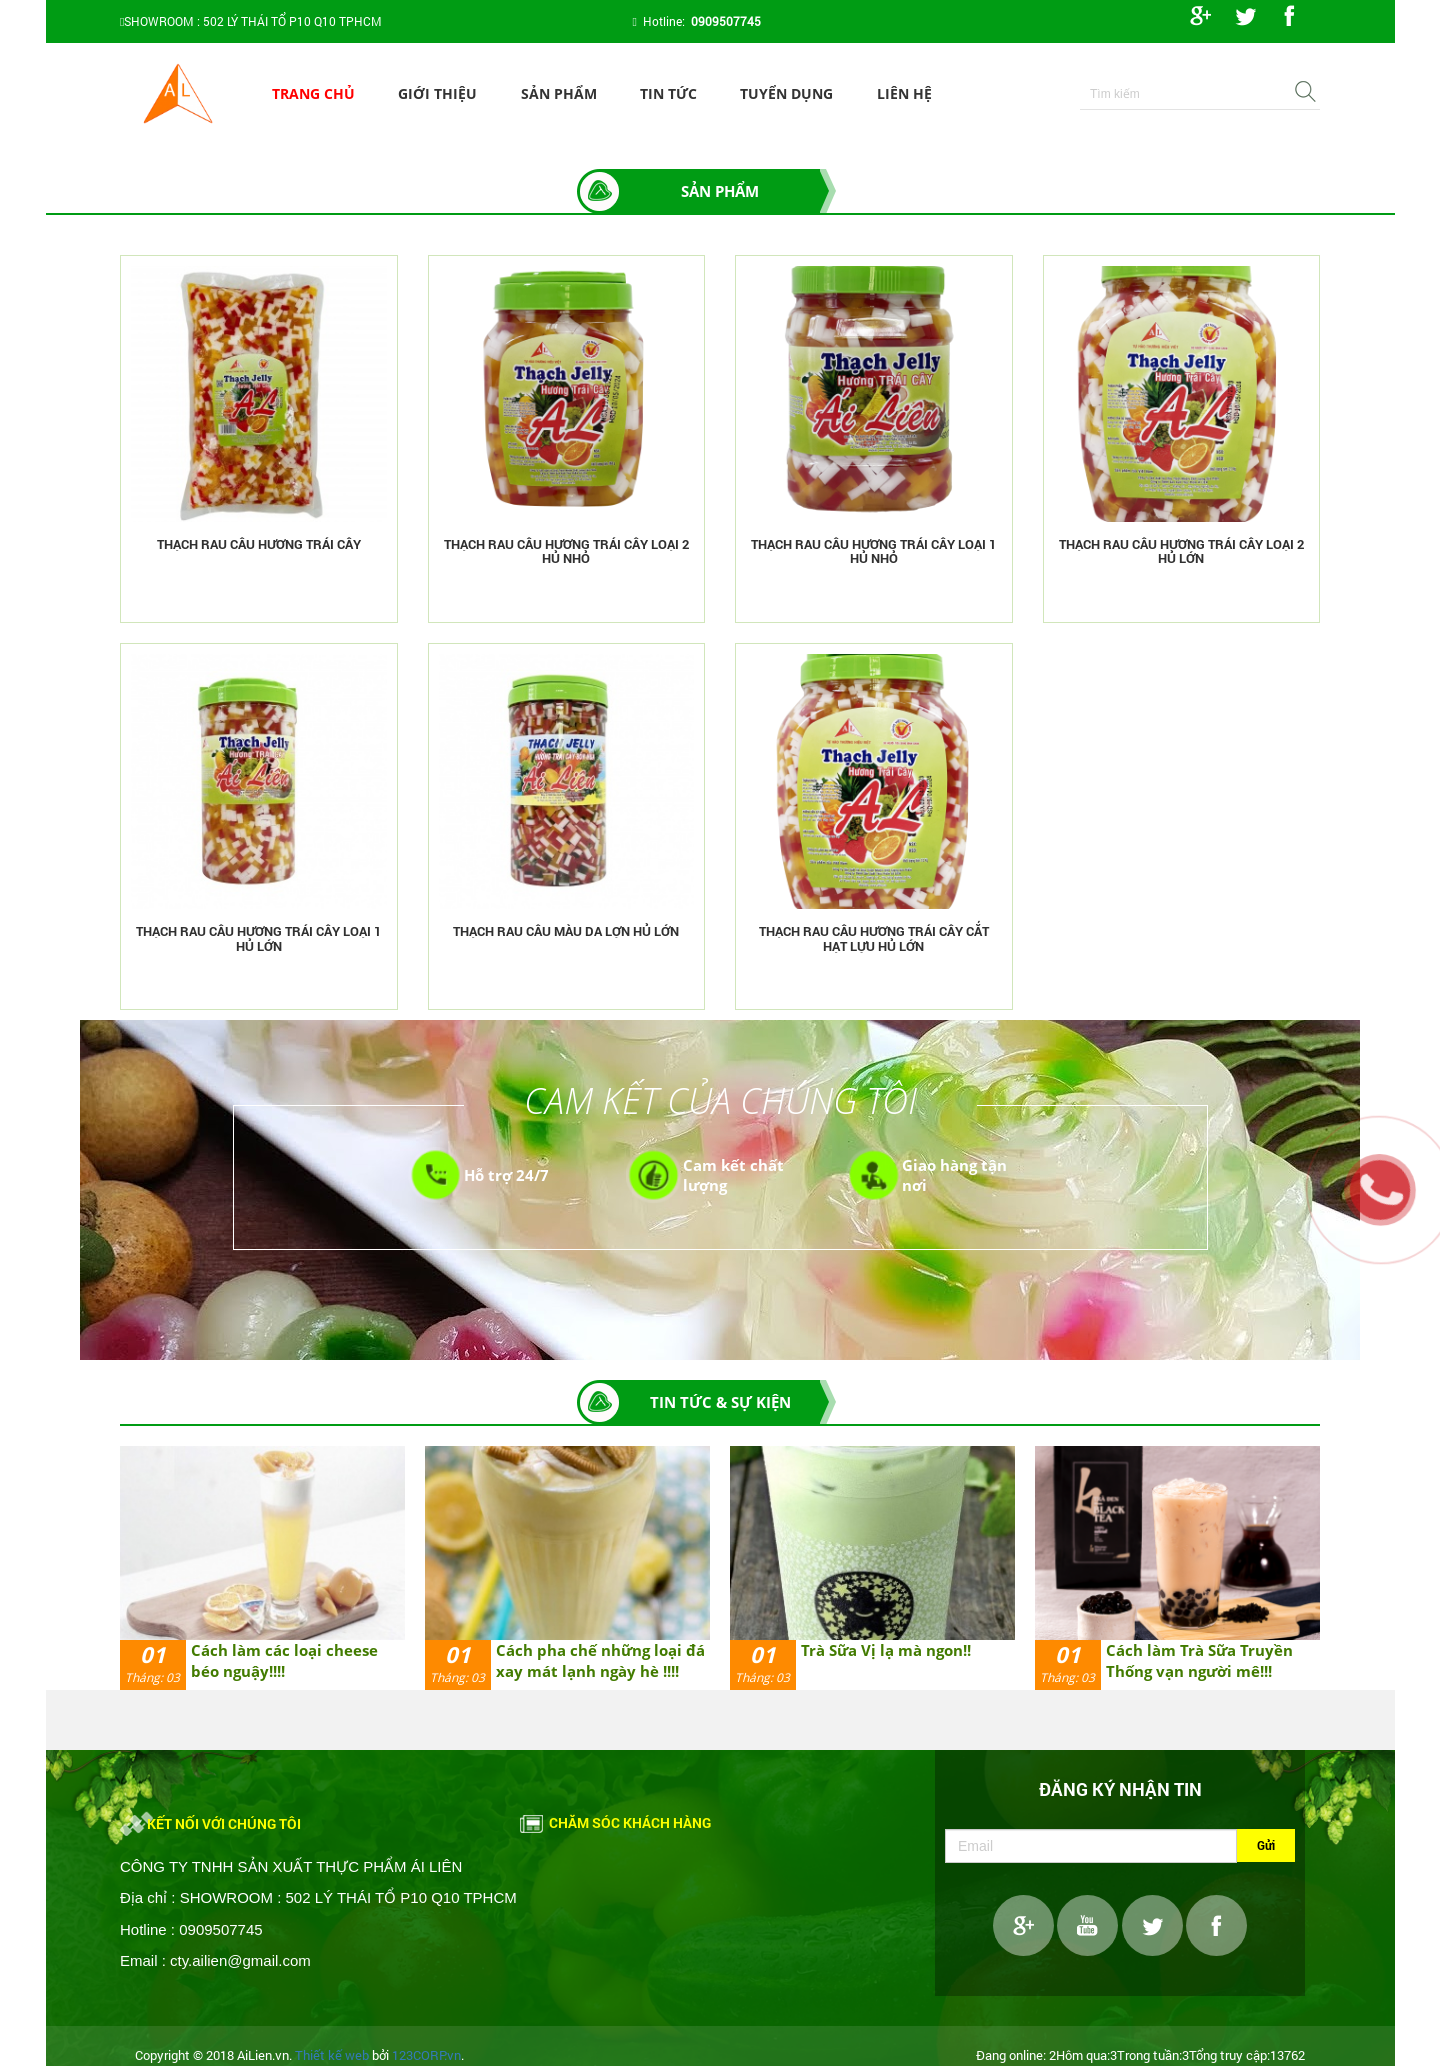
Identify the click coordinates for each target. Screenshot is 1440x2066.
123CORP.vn (426, 2055)
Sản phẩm (559, 93)
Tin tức (668, 93)
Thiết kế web (332, 2055)
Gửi (1266, 1845)
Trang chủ (313, 93)
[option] (262, 1567)
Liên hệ (904, 93)
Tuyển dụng (786, 93)
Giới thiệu (437, 93)
